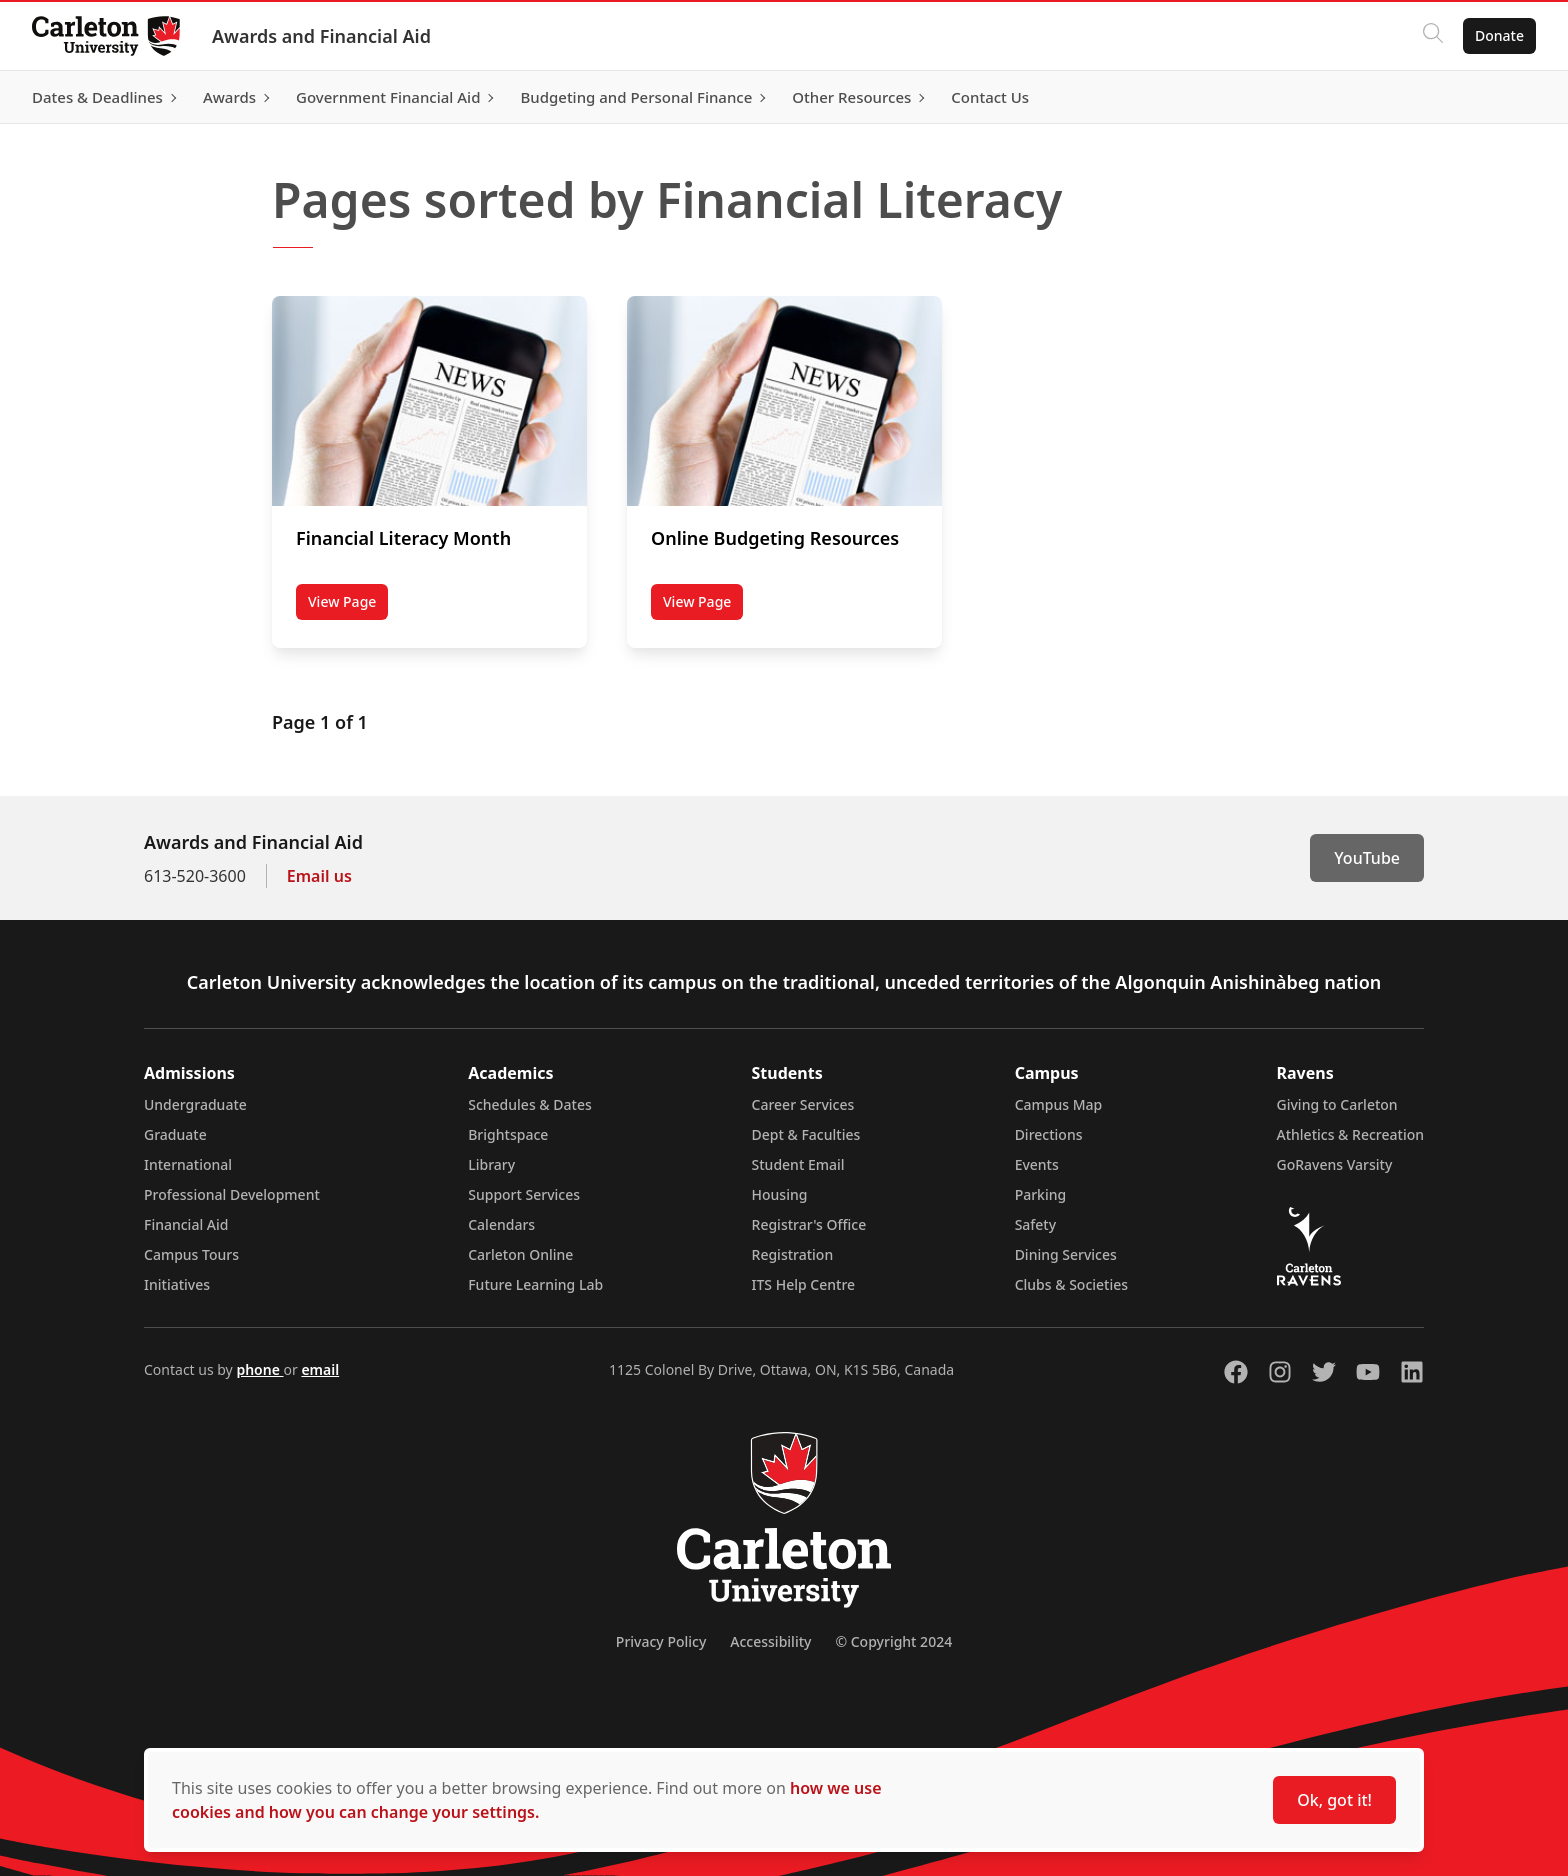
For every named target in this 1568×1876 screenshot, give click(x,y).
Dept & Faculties (806, 1134)
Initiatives (177, 1284)
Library (491, 1164)
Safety (1036, 1224)
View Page (348, 606)
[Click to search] (1433, 36)
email (320, 1369)
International (188, 1164)
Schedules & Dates (530, 1104)
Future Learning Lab (535, 1284)
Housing (780, 1194)
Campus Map (1059, 1104)
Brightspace (508, 1134)
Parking (1041, 1194)
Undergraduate (195, 1104)
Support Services (524, 1194)
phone (259, 1369)
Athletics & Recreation (1350, 1134)
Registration (793, 1254)
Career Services (803, 1104)
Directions (1049, 1134)
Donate (1499, 35)
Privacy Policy (661, 1641)
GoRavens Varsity (1335, 1164)
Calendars (501, 1224)
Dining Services (1066, 1254)
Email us (319, 876)
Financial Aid (186, 1224)
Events (1037, 1164)
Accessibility (770, 1641)
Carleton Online (520, 1254)
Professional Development (232, 1194)
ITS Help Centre (804, 1284)
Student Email (798, 1164)
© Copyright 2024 (893, 1641)
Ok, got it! (1334, 1800)
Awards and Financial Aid (321, 36)
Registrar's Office (809, 1224)
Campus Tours (191, 1254)
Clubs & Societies (1071, 1284)
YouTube (1367, 858)
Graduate (175, 1134)
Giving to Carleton (1337, 1104)
